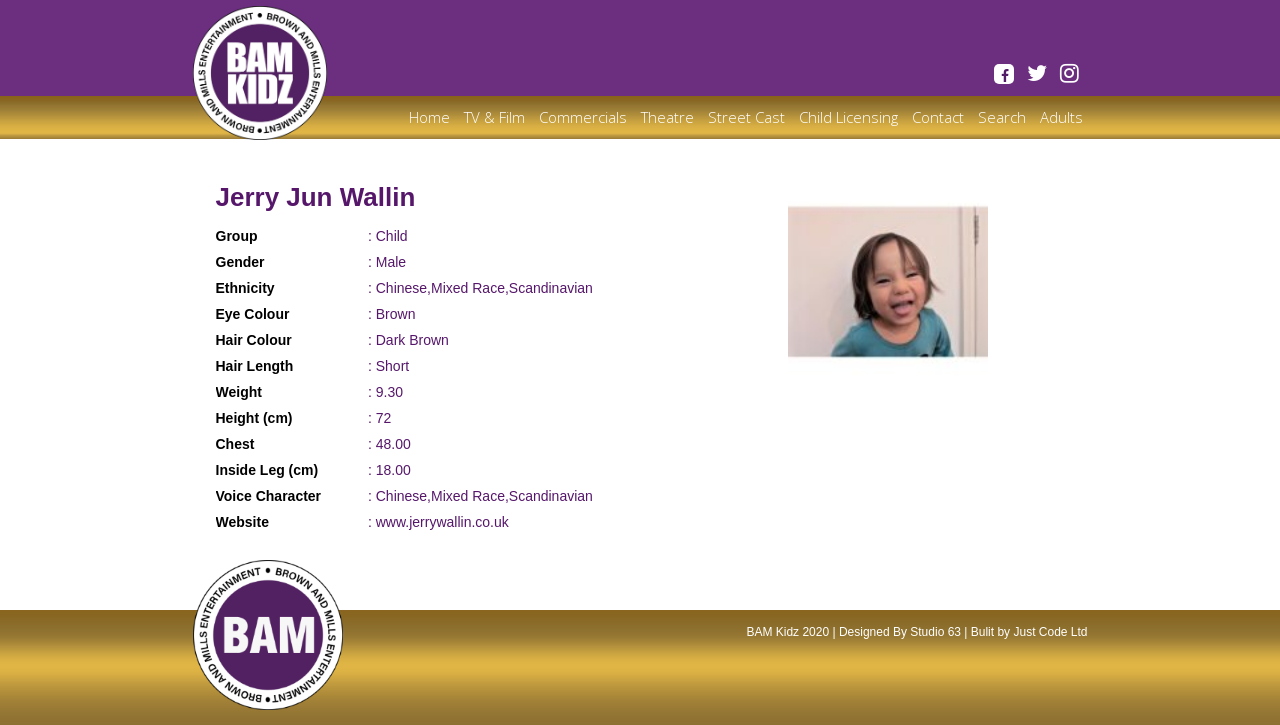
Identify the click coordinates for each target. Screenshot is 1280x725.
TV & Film (494, 117)
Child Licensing (848, 117)
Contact (938, 117)
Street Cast (746, 117)
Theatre (667, 117)
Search (1002, 117)
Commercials (583, 117)
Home (429, 117)
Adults (1061, 117)
